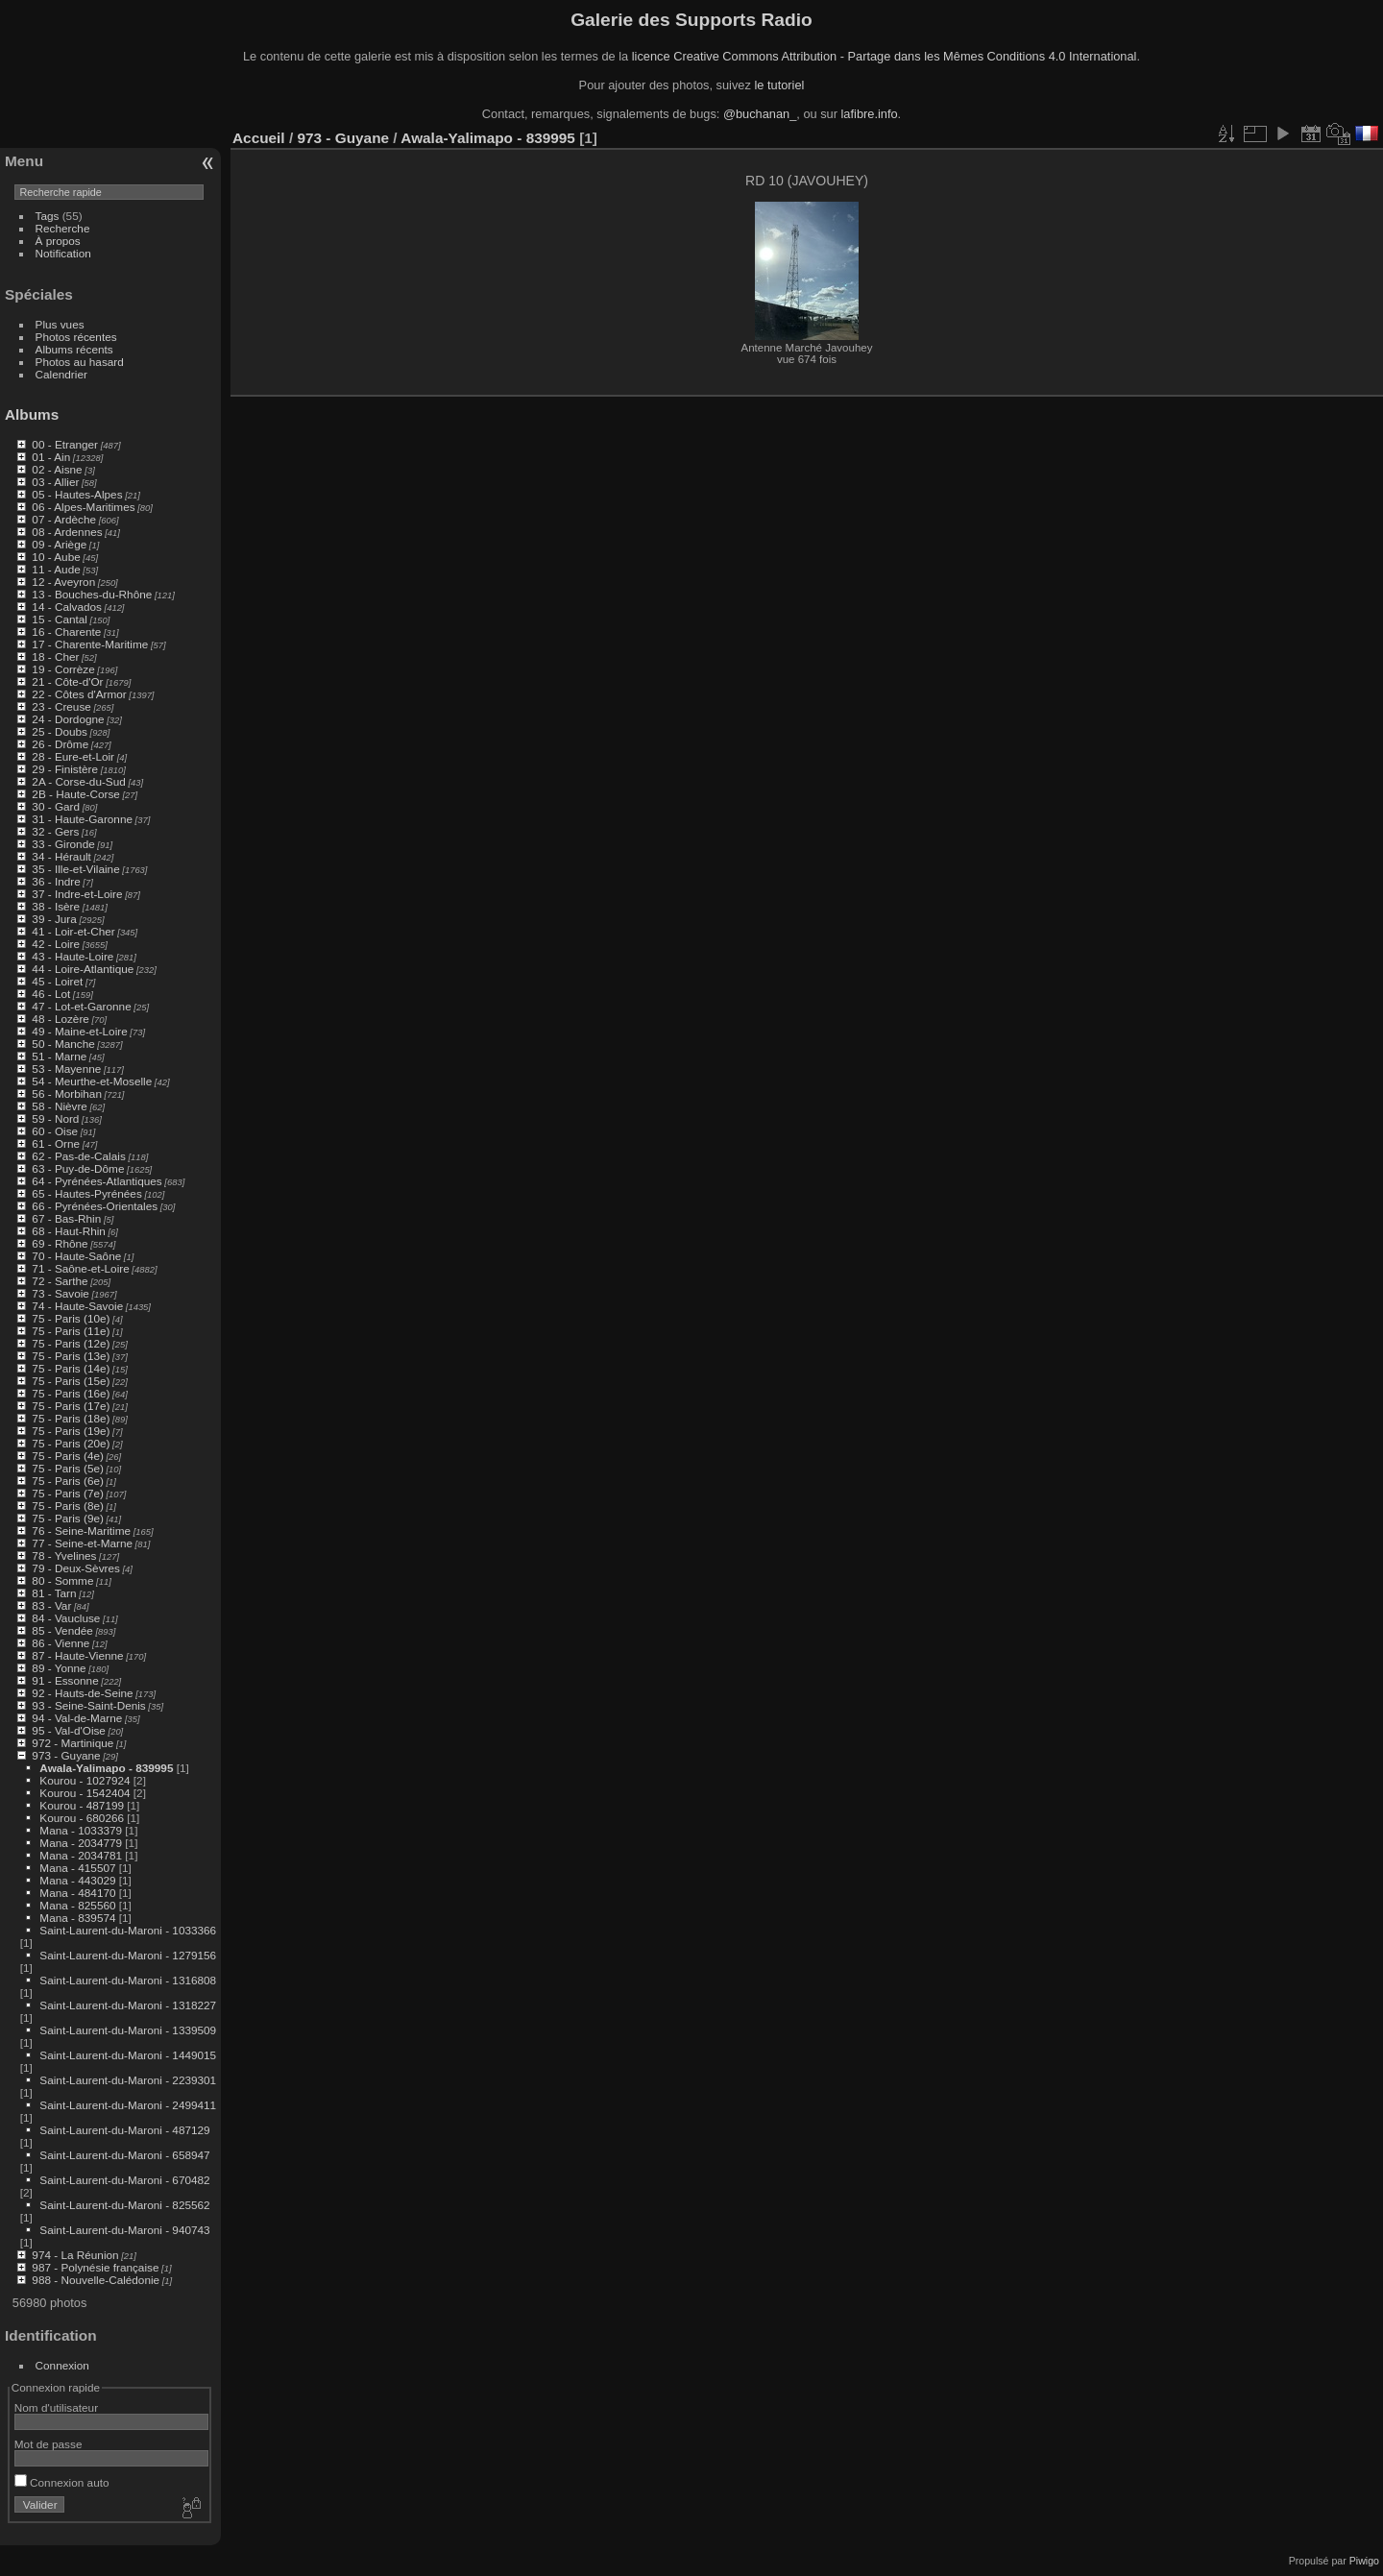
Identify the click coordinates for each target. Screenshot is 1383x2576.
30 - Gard (56, 806)
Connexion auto (61, 2482)
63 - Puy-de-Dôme (78, 1168)
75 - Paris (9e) (68, 1518)
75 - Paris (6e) (68, 1480)
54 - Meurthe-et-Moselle (92, 1081)
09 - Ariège (59, 544)
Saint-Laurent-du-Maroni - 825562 (124, 2205)
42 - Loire (56, 943)
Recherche (63, 228)
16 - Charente (66, 631)
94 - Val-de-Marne (77, 1718)
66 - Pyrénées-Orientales (95, 1206)
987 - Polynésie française (95, 2267)
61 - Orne (56, 1143)
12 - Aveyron (63, 581)
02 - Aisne (57, 469)
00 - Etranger (65, 444)
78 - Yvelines (64, 1555)
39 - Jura (54, 918)
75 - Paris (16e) (70, 1393)
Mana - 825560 (77, 1905)
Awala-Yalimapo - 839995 (106, 1768)
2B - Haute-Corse (76, 794)
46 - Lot (51, 993)
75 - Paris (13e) (70, 1355)
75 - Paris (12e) (70, 1343)
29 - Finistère (65, 769)
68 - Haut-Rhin (69, 1231)
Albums (32, 414)
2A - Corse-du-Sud (78, 781)
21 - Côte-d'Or (67, 681)
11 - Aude (56, 569)
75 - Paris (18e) (70, 1418)
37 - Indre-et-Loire (77, 893)
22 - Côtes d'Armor (79, 694)
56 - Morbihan (67, 1093)
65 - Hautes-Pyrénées (86, 1193)
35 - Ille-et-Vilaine (75, 869)
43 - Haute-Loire (72, 956)
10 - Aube (56, 556)
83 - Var (51, 1605)
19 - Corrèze (63, 669)
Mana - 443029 (77, 1880)
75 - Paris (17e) (70, 1405)
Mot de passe (48, 2444)
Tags (48, 215)
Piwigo (1364, 2560)
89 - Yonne (58, 1668)
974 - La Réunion (75, 2254)
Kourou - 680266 (81, 1817)
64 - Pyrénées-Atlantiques (96, 1181)
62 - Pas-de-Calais (78, 1156)
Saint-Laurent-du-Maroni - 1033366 (127, 1930)
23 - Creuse (61, 706)
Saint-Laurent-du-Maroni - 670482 (124, 2180)
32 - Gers (55, 831)
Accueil (258, 138)
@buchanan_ (759, 114)
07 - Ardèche (64, 519)
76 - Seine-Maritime (81, 1530)
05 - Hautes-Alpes (77, 494)
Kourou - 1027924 (84, 1780)
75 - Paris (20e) (70, 1443)
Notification (63, 253)
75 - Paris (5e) (68, 1468)
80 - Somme (62, 1580)
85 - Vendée (62, 1630)
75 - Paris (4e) (68, 1455)
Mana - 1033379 (80, 1830)
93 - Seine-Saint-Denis (88, 1705)
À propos (58, 240)
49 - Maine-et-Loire (79, 1031)
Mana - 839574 (77, 1917)
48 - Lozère (60, 1018)
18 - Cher (55, 656)
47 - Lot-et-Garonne (81, 1006)
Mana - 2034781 (80, 1855)
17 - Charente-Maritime (90, 644)
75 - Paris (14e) (70, 1368)
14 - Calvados (67, 606)
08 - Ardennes (67, 531)
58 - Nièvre (59, 1106)
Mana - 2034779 (80, 1842)
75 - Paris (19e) (70, 1430)
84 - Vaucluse (66, 1618)
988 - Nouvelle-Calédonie (95, 2279)
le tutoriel (779, 85)
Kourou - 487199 (81, 1805)
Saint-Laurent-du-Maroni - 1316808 (127, 1980)
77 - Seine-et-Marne (82, 1543)
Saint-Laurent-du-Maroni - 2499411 (127, 2105)
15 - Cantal (59, 619)
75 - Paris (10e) (70, 1318)
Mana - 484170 (77, 1892)
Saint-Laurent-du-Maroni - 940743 (124, 2230)
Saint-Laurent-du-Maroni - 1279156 (127, 1955)
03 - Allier (55, 481)
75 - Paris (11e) (70, 1330)
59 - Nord (55, 1118)
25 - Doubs (59, 731)
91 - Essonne (65, 1680)
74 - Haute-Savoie (77, 1306)
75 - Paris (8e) (68, 1505)
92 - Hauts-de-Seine (82, 1693)
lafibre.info (869, 114)
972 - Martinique (72, 1743)
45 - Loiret (57, 981)
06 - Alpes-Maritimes (83, 506)
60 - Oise (55, 1131)
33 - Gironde (63, 844)
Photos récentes (76, 336)
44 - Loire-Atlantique (82, 968)
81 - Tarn (54, 1593)
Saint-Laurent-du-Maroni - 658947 (124, 2155)
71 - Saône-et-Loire (80, 1268)
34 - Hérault (61, 856)
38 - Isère (56, 906)
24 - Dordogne (68, 719)
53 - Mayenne (66, 1068)
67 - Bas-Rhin (66, 1218)
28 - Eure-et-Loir (73, 756)
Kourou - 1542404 (84, 1792)
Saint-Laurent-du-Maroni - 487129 (124, 2130)
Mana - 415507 (77, 1867)
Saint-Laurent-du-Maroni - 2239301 (127, 2080)
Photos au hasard (80, 361)
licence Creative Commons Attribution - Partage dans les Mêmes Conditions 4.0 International (884, 56)
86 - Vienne (60, 1643)
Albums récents (74, 349)
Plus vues (60, 324)
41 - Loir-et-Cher (73, 931)
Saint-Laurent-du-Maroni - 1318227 (127, 2005)
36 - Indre (56, 881)
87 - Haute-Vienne (77, 1655)
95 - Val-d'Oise (69, 1730)
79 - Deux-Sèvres (76, 1568)
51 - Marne (59, 1056)
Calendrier (61, 374)
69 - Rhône (59, 1243)
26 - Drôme (60, 744)
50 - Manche (63, 1043)
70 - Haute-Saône (76, 1256)
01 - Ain (51, 456)
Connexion (62, 2365)
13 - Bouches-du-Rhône (92, 594)
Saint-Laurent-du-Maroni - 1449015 (127, 2055)
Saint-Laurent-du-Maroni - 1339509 (127, 2030)
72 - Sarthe (59, 1281)
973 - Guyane (66, 1755)
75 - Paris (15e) (70, 1380)
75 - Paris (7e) (68, 1493)
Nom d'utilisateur (56, 2407)
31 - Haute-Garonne (82, 819)
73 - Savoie (60, 1293)
